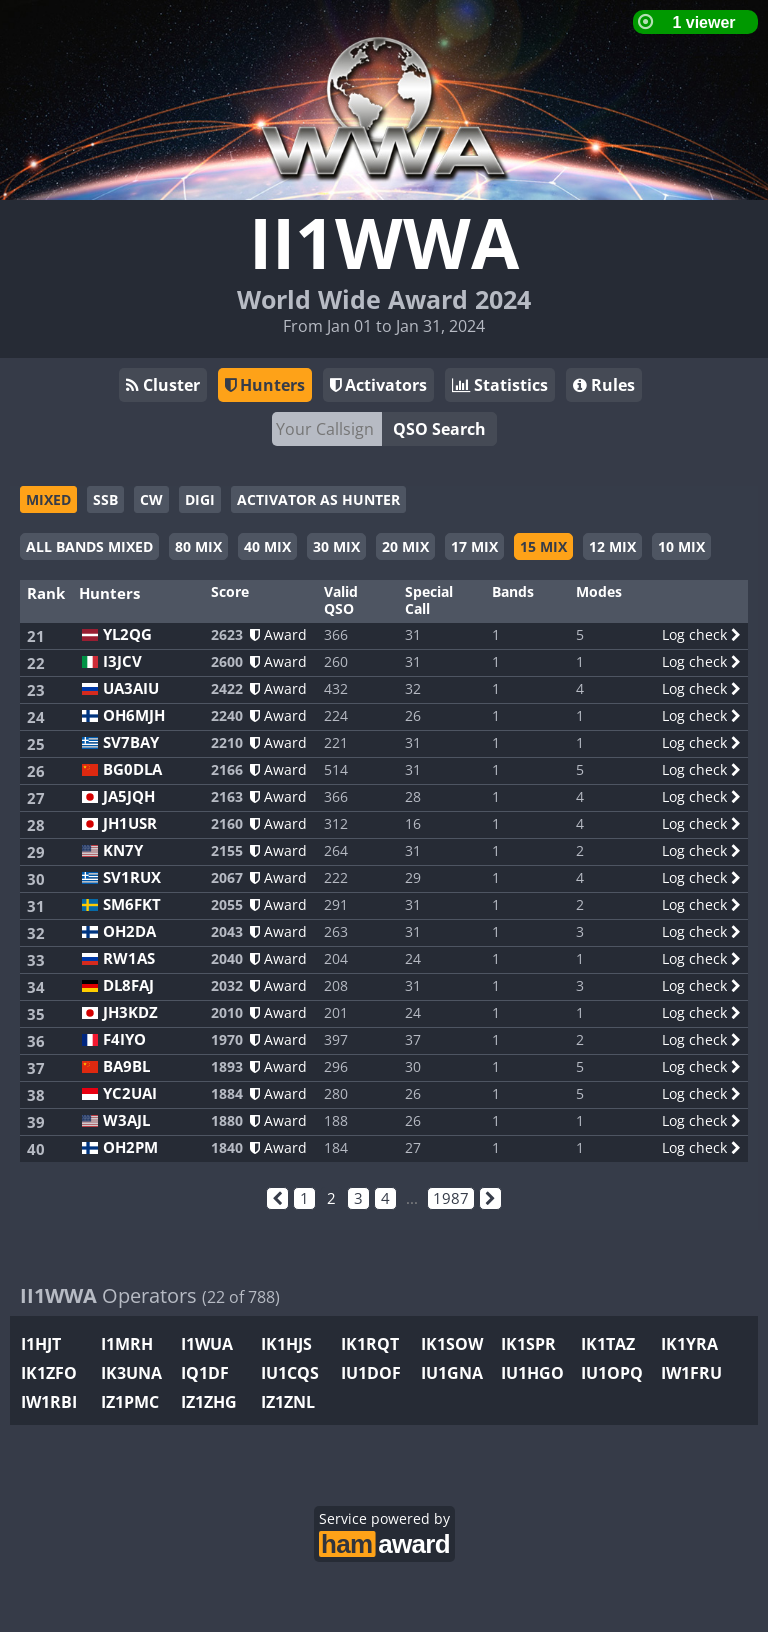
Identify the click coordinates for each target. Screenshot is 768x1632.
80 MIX (198, 546)
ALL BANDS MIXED (89, 546)
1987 (451, 1198)
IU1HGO (532, 1373)
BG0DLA (132, 769)
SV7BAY (131, 742)
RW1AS (129, 958)
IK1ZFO (49, 1373)
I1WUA (207, 1344)
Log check (701, 634)
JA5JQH (129, 796)
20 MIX (405, 546)
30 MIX (336, 546)
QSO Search (439, 429)
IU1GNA (452, 1373)
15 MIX (543, 546)
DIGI (200, 499)
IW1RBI (49, 1402)
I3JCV (122, 661)
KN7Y (123, 850)
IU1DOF (371, 1373)
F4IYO (124, 1039)
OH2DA (129, 931)
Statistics (500, 385)
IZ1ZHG (209, 1402)
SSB (105, 499)
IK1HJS (286, 1344)
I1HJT (41, 1344)
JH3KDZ (130, 1012)
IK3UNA (131, 1373)
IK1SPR (528, 1344)
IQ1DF (205, 1373)
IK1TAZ (608, 1344)
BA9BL (126, 1066)
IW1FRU (691, 1373)
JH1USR (130, 823)
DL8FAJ (128, 985)
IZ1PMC (130, 1402)
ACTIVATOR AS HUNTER (318, 499)
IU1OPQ (612, 1373)
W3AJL (126, 1120)
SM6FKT (132, 904)
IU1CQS (290, 1373)
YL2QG (127, 634)
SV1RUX (132, 877)
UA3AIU (131, 688)
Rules (604, 385)
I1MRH (127, 1344)
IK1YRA (689, 1344)
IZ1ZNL (288, 1402)
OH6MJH (134, 715)
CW (151, 499)
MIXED (48, 499)
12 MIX (612, 546)
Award (278, 634)
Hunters (265, 385)
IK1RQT (370, 1344)
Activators (378, 385)
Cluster (163, 385)
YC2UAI (130, 1093)
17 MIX (474, 546)
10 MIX (681, 546)
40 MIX (267, 546)
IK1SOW (452, 1344)
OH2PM (130, 1147)
